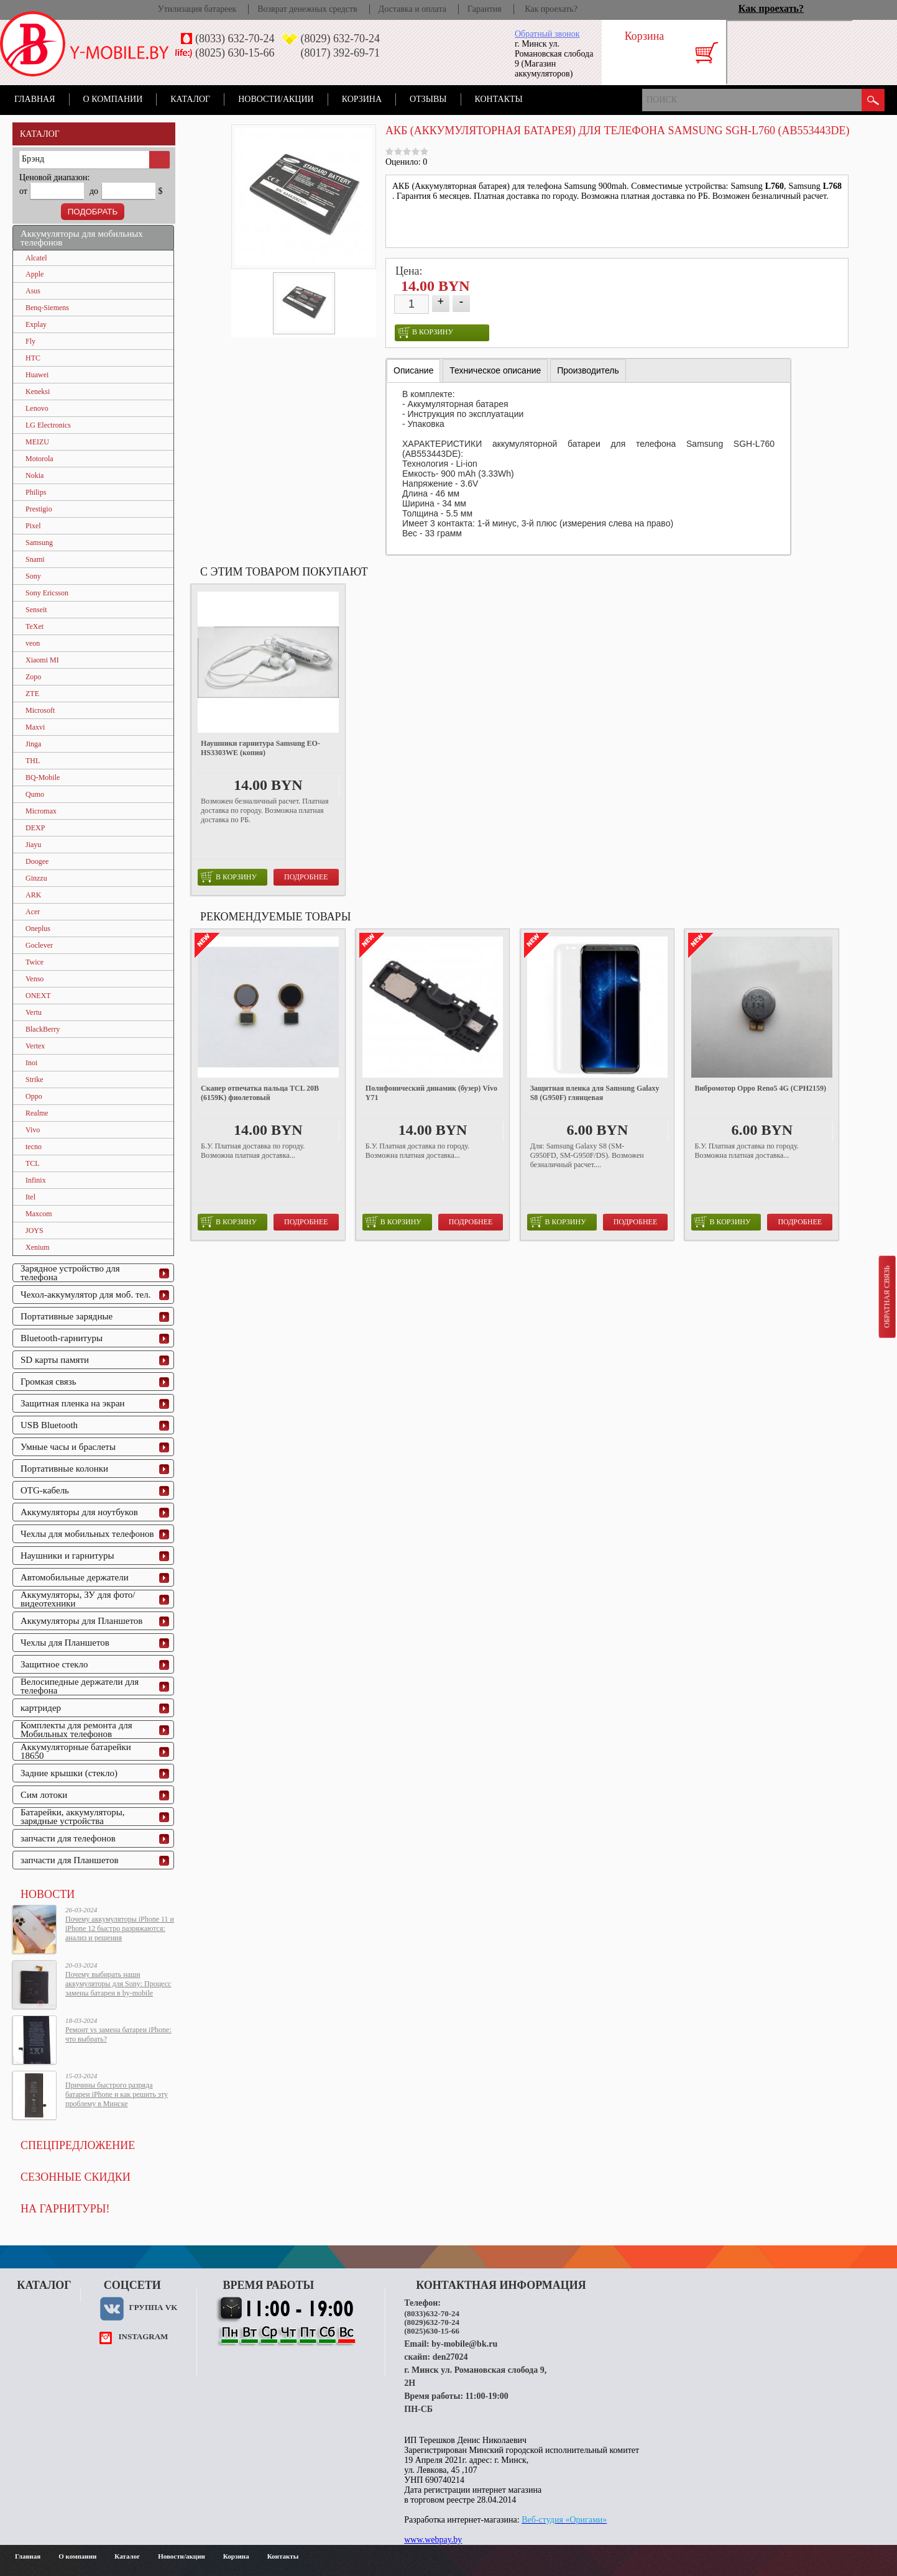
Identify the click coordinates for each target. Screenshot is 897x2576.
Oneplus (37, 928)
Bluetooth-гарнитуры (62, 1338)
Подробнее (306, 877)
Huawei (36, 374)
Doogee (36, 861)
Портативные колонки (64, 1469)
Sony (33, 576)
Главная (34, 99)
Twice (34, 962)
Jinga (33, 744)
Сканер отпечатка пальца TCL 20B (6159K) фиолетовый (260, 1093)
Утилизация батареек (197, 9)
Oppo (33, 1096)
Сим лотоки (44, 1795)
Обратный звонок (547, 34)
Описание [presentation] (413, 370)
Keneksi (37, 391)
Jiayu (33, 844)
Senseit (36, 609)
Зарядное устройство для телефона (70, 1272)
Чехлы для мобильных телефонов (87, 1534)
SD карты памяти (55, 1360)
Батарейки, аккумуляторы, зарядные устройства (73, 1816)
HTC (32, 358)
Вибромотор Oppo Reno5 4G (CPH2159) (760, 1088)
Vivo (32, 1129)
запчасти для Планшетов (70, 1860)
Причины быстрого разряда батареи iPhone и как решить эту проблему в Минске (116, 2094)
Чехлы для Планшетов (65, 1643)
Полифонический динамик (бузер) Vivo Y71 (431, 1093)
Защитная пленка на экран (73, 1403)
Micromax (41, 811)
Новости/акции (276, 99)
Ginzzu (36, 878)
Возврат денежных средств (307, 9)
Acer (32, 911)
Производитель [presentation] (588, 370)
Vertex (35, 1046)
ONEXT (38, 995)
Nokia (34, 475)
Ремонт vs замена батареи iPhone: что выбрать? (118, 2034)
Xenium (37, 1247)
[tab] (413, 370)
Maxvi (35, 727)
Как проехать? (551, 9)
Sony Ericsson (46, 593)
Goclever (39, 945)
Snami (35, 559)
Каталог (190, 99)
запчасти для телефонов (68, 1838)
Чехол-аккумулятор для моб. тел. (85, 1294)
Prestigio (38, 509)
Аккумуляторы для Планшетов (81, 1621)
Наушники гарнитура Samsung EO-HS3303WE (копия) (260, 748)
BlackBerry (42, 1029)
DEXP (35, 827)
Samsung (39, 542)
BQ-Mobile (42, 777)
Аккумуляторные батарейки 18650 (76, 1751)
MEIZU (37, 442)
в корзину (425, 332)
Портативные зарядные (67, 1316)
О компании (113, 99)
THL (32, 760)
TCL (32, 1163)
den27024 (450, 2357)
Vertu (33, 1012)
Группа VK (153, 2307)
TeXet (34, 626)
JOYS (34, 1230)
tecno (33, 1146)
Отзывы (428, 99)
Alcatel (36, 258)
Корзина (362, 99)
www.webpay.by (433, 2539)
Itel (30, 1197)
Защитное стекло (54, 1664)
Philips (35, 492)
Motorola (39, 458)
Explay (36, 324)
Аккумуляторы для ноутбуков (79, 1512)
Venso (34, 978)
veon (32, 643)
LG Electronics (48, 425)
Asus (32, 290)
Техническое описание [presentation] (495, 370)
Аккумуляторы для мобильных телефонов (82, 238)
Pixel (33, 525)
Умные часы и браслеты (68, 1447)
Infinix (35, 1180)
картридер (41, 1708)
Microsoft (40, 710)
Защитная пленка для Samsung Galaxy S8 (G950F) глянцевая (595, 1093)
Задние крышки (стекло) (69, 1773)
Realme (36, 1113)
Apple (34, 274)
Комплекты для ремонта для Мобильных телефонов (76, 1729)
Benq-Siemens (47, 307)
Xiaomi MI (42, 660)
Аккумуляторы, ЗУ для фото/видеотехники (78, 1599)
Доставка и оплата (412, 9)
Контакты (499, 99)
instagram (143, 2336)
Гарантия (484, 9)
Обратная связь (886, 1296)
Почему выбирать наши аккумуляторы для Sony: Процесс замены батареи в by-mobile (118, 1983)
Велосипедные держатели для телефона (80, 1686)
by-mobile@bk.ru (464, 2344)
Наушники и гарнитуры (67, 1556)
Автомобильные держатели (75, 1577)
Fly (30, 341)
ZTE (32, 693)
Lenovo (36, 408)
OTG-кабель (45, 1490)
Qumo (34, 794)
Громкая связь (48, 1382)
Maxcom (38, 1213)
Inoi (31, 1062)
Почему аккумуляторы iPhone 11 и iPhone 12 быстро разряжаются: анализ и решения (119, 1928)
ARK (33, 895)
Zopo (33, 676)
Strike (34, 1079)
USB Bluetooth (49, 1425)
